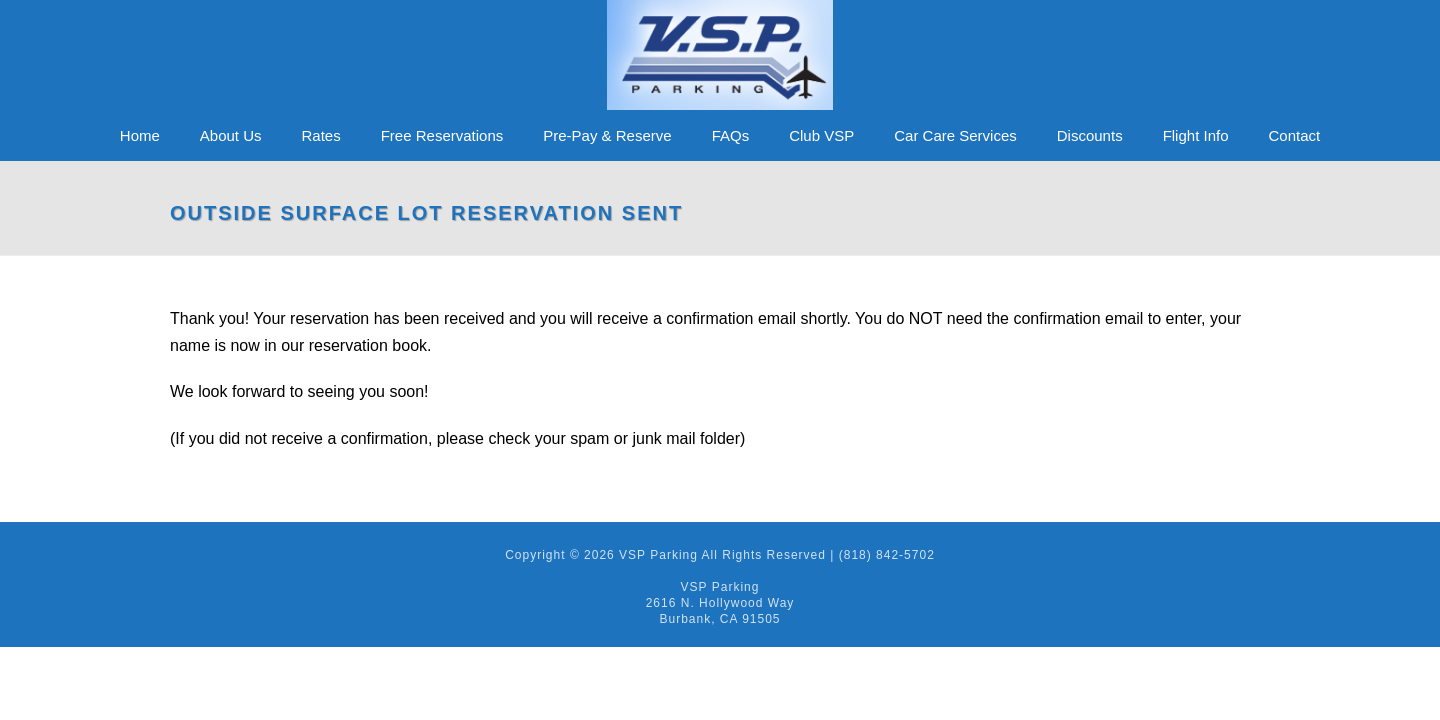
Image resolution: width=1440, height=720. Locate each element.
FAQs (731, 135)
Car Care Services (955, 135)
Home (140, 135)
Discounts (1090, 135)
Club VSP (821, 135)
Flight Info (1196, 135)
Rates (321, 135)
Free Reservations (442, 135)
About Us (231, 135)
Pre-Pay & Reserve (607, 135)
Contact (1295, 135)
